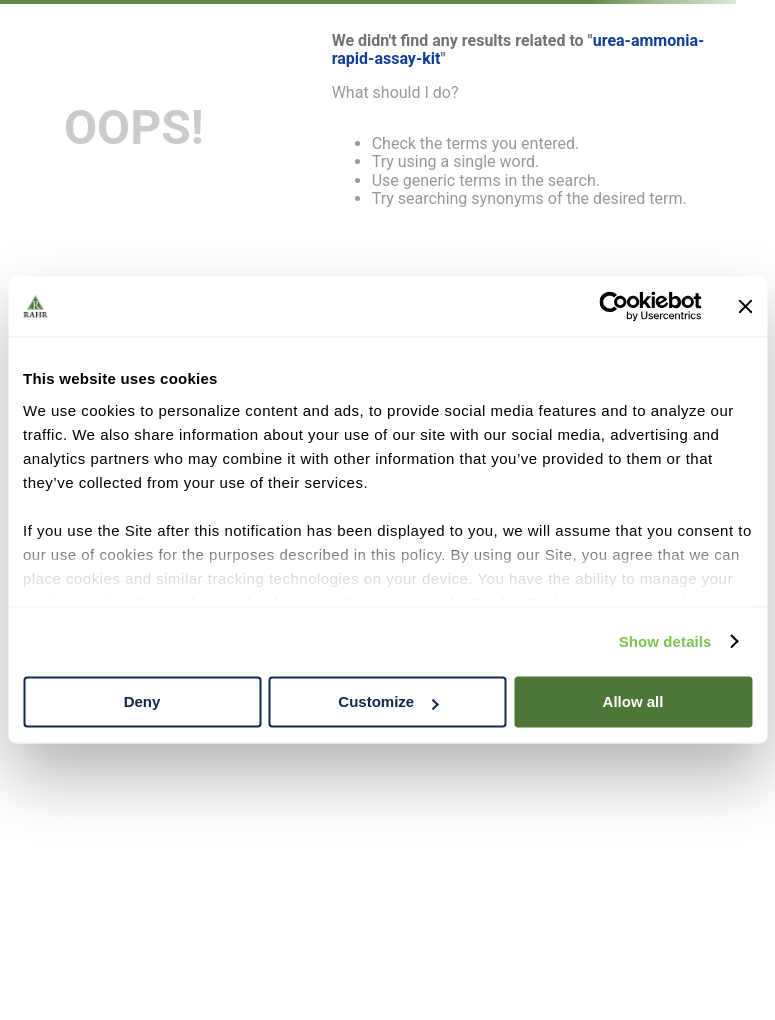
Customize (388, 701)
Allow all (633, 701)
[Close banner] (745, 306)
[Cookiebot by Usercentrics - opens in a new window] (613, 306)
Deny (142, 701)
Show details (665, 641)
